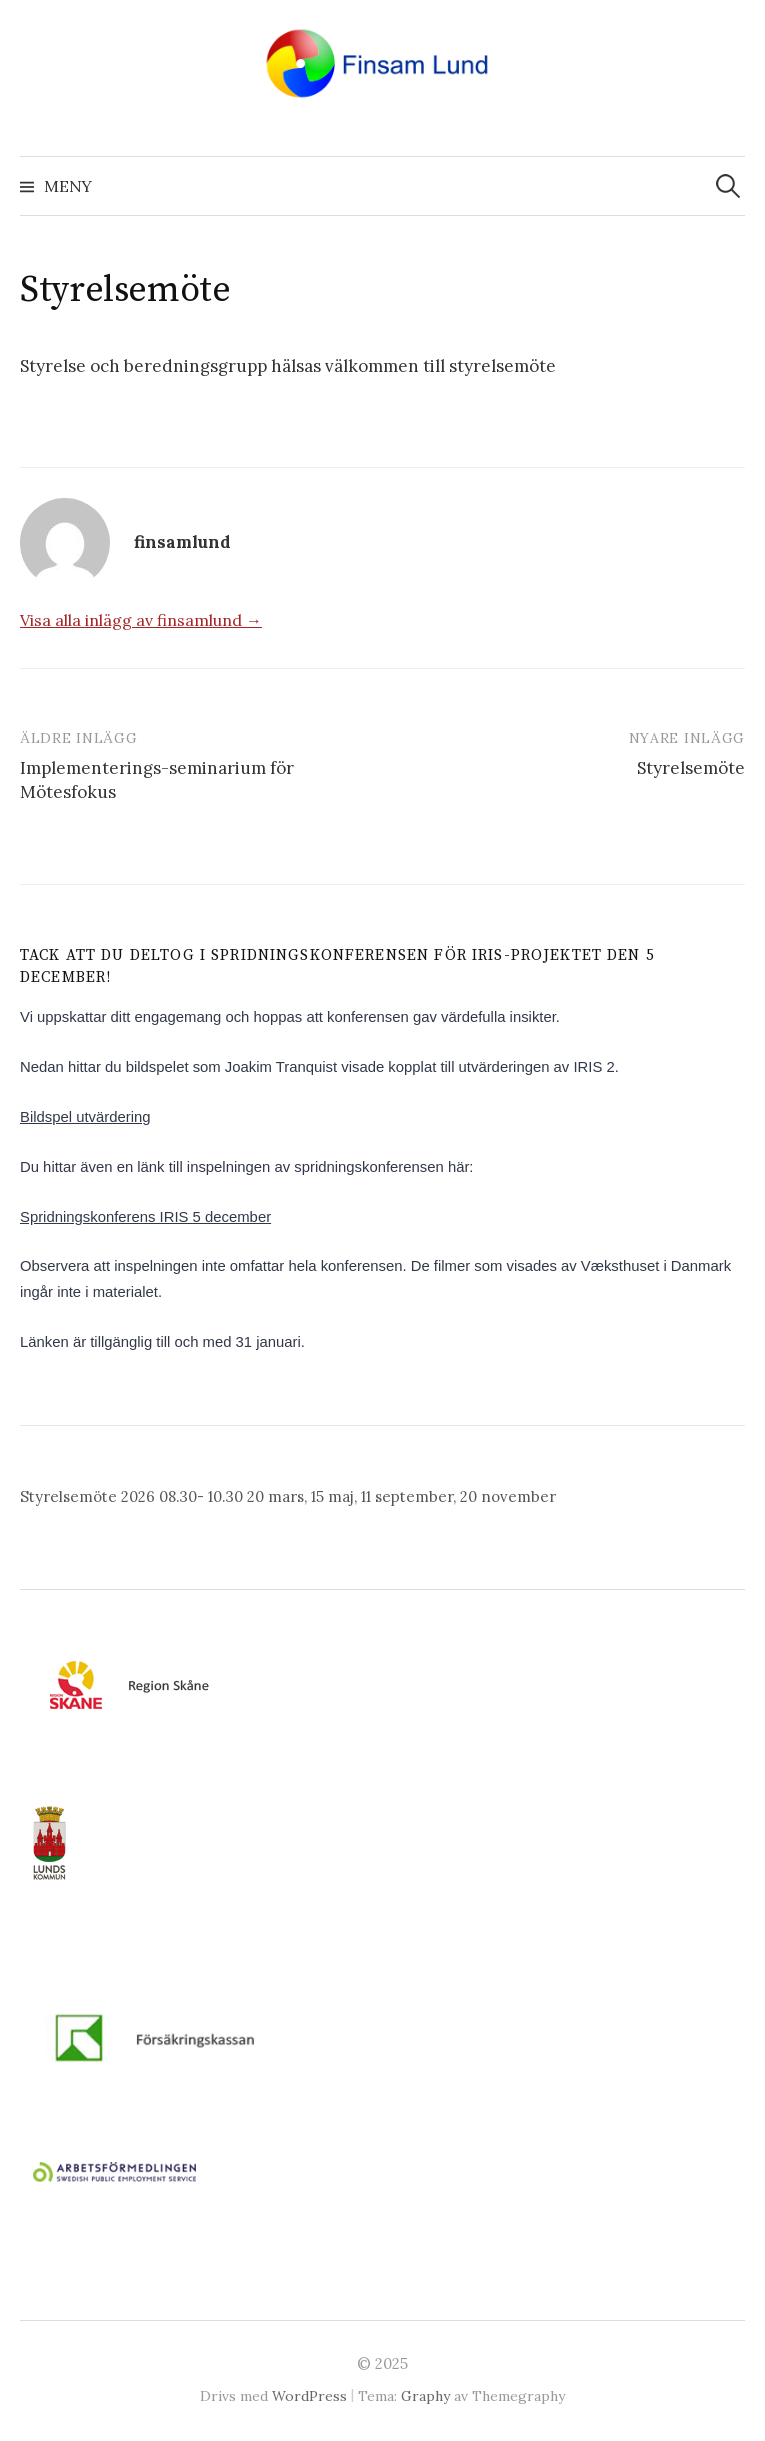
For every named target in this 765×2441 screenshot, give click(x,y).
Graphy (425, 2396)
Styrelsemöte (691, 768)
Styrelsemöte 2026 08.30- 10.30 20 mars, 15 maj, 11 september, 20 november (288, 1496)
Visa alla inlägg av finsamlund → (141, 620)
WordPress (309, 2396)
